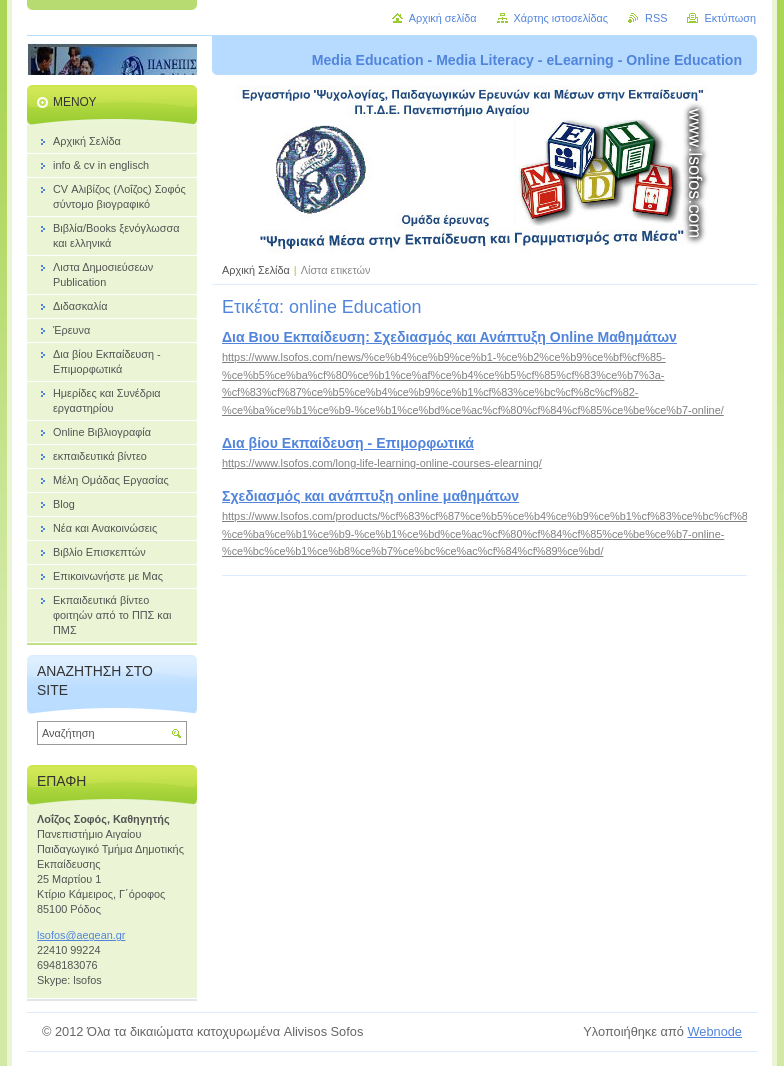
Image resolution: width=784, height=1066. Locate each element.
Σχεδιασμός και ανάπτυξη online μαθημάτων (370, 496)
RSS (656, 18)
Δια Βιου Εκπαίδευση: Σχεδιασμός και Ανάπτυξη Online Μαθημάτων (449, 337)
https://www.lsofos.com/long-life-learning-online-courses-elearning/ (382, 463)
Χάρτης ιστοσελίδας (561, 18)
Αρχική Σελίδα (256, 270)
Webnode (714, 1031)
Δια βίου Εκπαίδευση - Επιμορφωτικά (348, 443)
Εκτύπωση (730, 18)
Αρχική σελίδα (443, 18)
